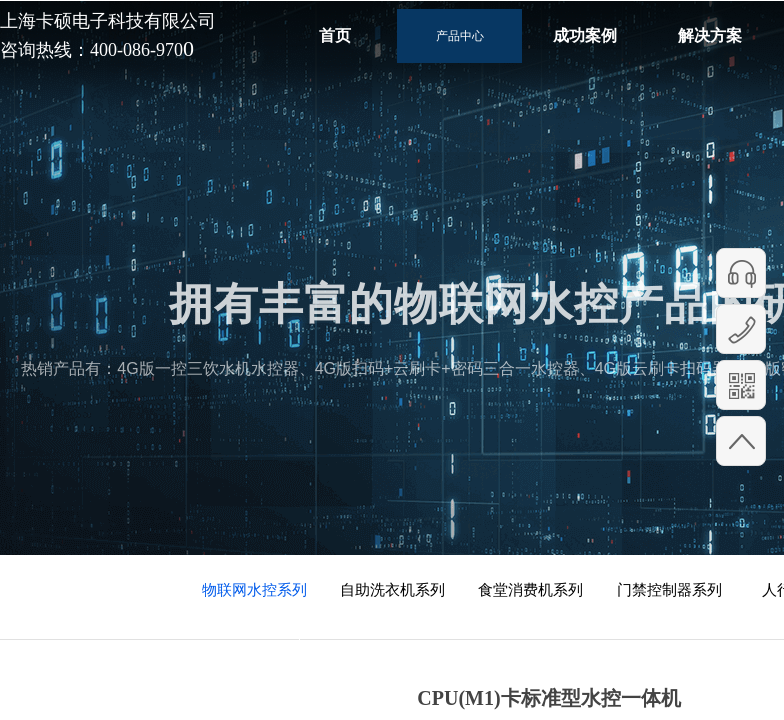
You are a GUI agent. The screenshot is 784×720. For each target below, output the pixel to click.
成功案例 (585, 35)
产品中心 (460, 36)
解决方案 (710, 35)
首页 (335, 35)
